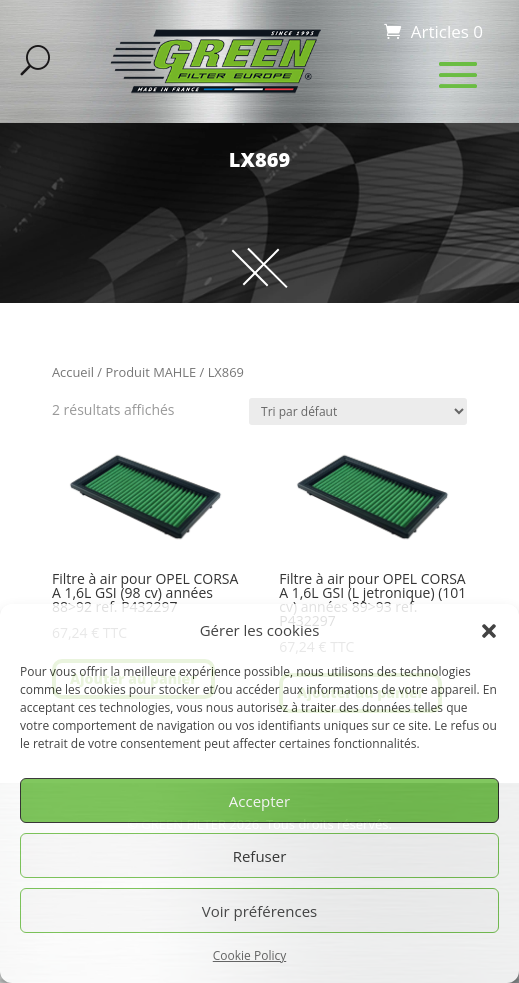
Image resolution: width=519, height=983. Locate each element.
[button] (489, 631)
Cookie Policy (249, 955)
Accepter (259, 801)
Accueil (73, 372)
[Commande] (358, 411)
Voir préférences (260, 911)
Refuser (260, 856)
